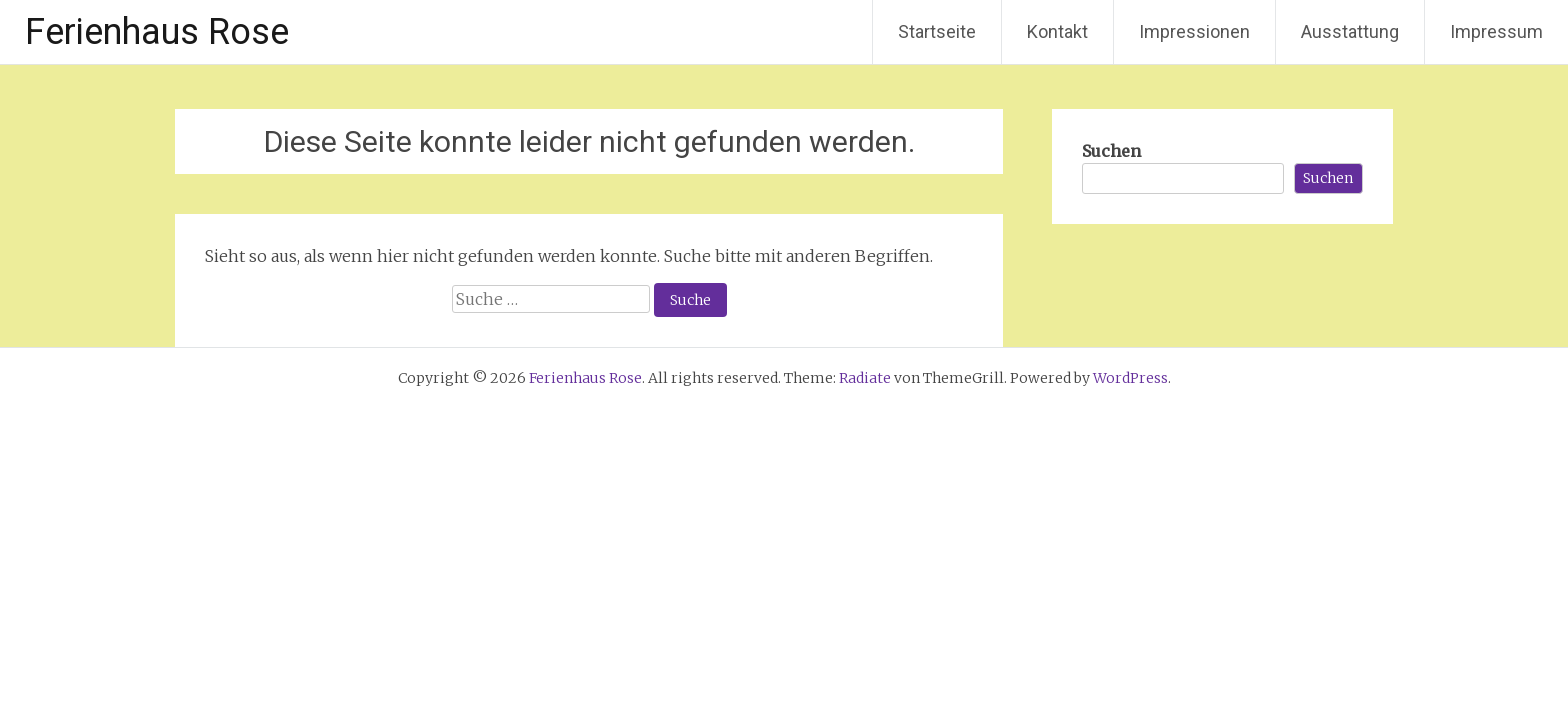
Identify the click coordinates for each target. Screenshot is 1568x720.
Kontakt (1057, 31)
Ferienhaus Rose (157, 32)
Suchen (1111, 151)
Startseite (937, 31)
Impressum (1496, 31)
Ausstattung (1350, 31)
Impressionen (1194, 31)
